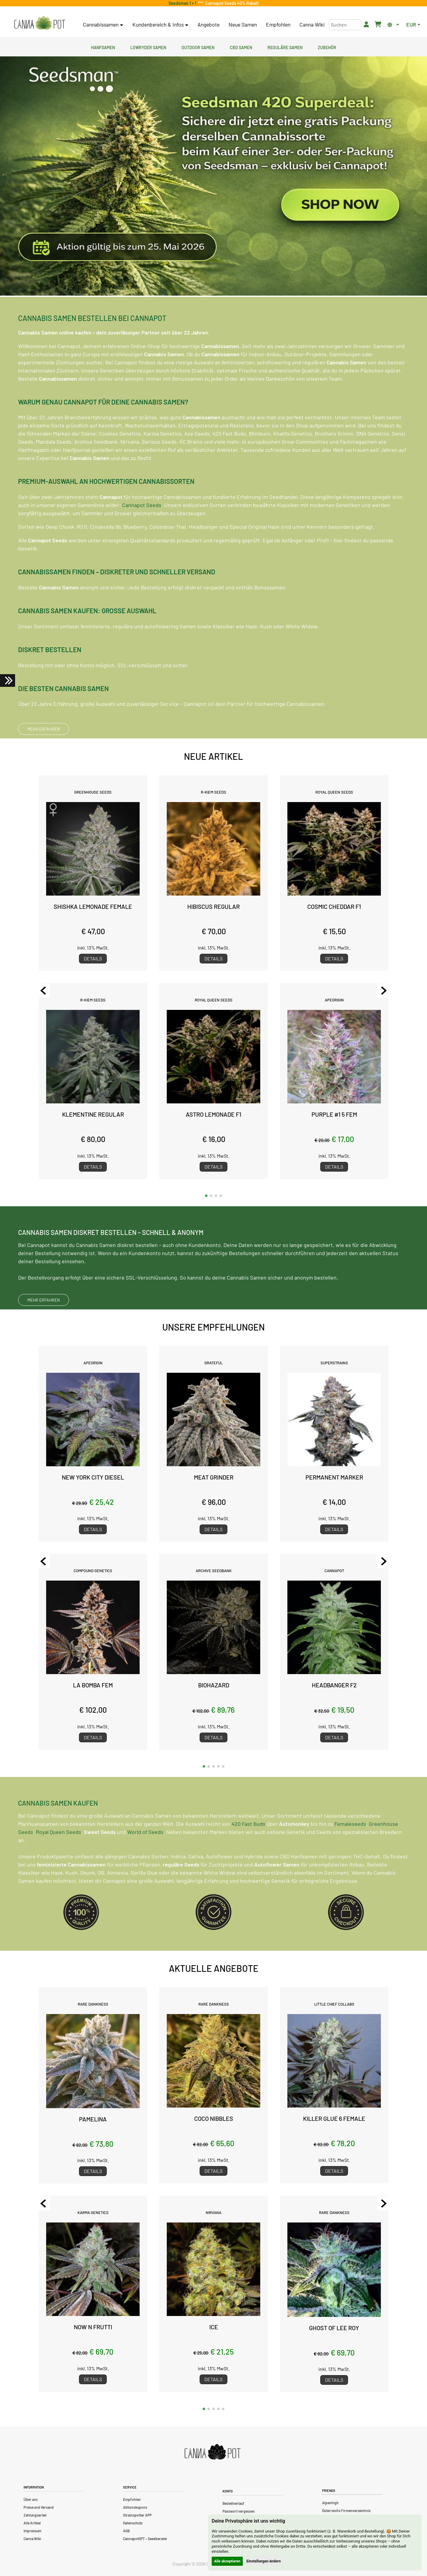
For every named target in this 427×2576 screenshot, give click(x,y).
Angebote (209, 24)
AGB (126, 2531)
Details (93, 958)
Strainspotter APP (137, 2515)
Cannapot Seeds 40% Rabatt (231, 3)
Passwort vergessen (239, 2511)
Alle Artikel (32, 2523)
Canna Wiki (311, 24)
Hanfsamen (103, 46)
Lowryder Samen (148, 46)
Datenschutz (132, 2523)
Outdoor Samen (198, 46)
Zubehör (327, 46)
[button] (206, 1195)
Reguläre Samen (284, 46)
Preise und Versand (39, 2507)
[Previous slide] (43, 991)
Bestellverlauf (233, 2503)
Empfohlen (278, 24)
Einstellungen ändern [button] (263, 2561)
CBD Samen (241, 46)
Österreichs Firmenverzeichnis (346, 2510)
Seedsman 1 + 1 (183, 3)
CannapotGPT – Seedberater (145, 2538)
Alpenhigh (330, 2503)
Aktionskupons (135, 2507)
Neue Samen (243, 24)
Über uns (31, 2499)
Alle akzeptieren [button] (227, 2561)
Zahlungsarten (35, 2515)
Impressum (32, 2531)
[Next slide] (384, 991)
